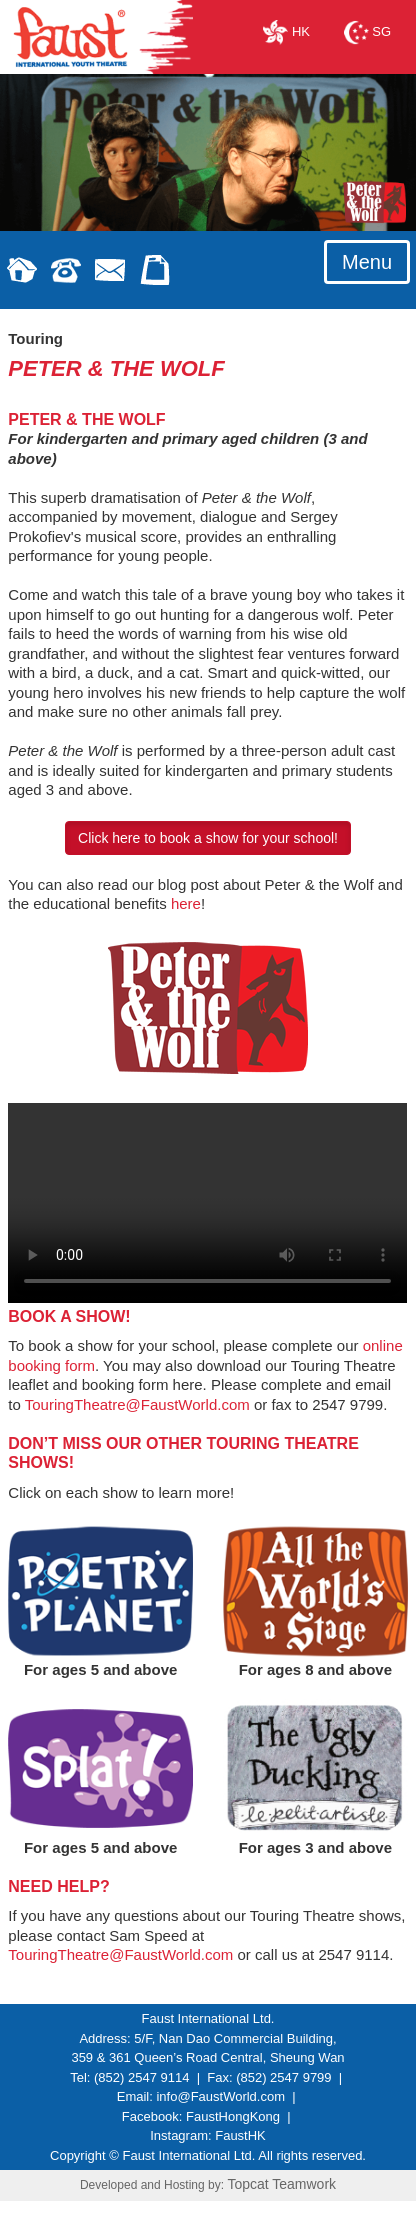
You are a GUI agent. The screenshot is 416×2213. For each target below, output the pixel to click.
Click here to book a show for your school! (208, 838)
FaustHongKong (233, 2116)
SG (367, 31)
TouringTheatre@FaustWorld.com (137, 1404)
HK (286, 31)
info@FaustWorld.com (220, 2096)
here (186, 903)
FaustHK (240, 2135)
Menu (367, 262)
